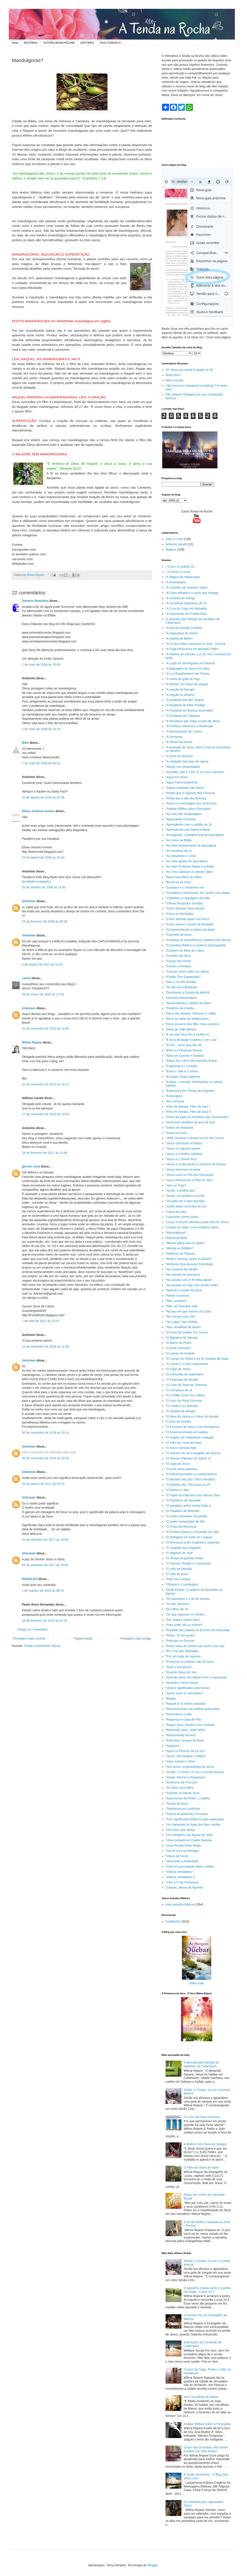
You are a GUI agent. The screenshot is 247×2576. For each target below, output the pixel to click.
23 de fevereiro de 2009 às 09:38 (44, 921)
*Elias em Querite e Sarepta (185, 1055)
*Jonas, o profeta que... (182, 1190)
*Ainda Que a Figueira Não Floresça (190, 793)
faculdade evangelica (36, 881)
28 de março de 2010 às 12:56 (43, 994)
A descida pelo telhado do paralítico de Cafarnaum (201, 2064)
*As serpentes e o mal (181, 856)
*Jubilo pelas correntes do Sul (186, 1206)
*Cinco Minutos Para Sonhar (185, 908)
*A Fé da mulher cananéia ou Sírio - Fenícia (196, 644)
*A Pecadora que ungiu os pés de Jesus (193, 721)
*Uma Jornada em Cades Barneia (189, 1840)
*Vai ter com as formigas (182, 1851)
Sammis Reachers (35, 601)
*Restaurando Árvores (181, 1735)
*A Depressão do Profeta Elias (186, 614)
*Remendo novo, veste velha (185, 1730)
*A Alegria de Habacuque (183, 577)
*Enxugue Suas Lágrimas (183, 1076)
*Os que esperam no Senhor (185, 1614)
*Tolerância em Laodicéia (183, 1808)
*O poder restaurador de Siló (185, 1521)
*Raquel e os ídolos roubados (186, 1703)
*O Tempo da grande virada (184, 1558)
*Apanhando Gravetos (181, 819)
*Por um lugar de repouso (183, 1656)
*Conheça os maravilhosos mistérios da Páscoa (198, 940)
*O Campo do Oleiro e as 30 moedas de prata (197, 1358)
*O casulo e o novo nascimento (187, 1364)
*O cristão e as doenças (182, 1406)
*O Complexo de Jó (179, 1390)
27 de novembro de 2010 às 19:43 (45, 1114)
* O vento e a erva (178, 572)
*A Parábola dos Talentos (183, 715)
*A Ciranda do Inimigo (180, 598)
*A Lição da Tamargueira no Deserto (190, 663)
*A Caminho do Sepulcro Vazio (186, 587)
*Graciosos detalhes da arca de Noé (190, 1122)
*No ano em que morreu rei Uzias (188, 1311)
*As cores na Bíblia (179, 840)
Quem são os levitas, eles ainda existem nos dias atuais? (205, 2449)
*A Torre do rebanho (179, 756)
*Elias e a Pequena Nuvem (184, 1050)
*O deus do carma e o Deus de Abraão (192, 1416)
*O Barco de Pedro (179, 1342)
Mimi (25, 742)
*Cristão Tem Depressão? (183, 977)
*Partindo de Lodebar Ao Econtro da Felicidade (198, 1630)
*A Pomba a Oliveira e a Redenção (189, 726)
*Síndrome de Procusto (182, 1782)
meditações (173, 1921)
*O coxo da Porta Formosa (184, 1400)
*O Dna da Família (178, 1421)
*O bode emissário (178, 1348)
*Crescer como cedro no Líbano (187, 971)
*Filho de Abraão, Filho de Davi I (188, 1106)
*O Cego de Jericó (178, 1369)
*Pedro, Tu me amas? (180, 1635)
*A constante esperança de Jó (186, 603)
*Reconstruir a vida (179, 1714)
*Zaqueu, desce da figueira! (184, 1887)
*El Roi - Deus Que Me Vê (184, 1045)
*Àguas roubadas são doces (185, 787)
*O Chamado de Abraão (182, 1379)
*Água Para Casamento (182, 782)
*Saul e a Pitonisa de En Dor (185, 1751)
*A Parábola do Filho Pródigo (185, 705)
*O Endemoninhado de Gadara (187, 1432)
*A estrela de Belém (179, 638)
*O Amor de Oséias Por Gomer (187, 1332)
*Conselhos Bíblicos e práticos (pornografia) (196, 945)
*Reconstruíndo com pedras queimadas (193, 1709)
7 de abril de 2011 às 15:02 (40, 1321)
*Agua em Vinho (177, 777)
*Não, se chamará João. (182, 1306)
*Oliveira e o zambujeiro (182, 1584)
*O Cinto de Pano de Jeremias (186, 1385)
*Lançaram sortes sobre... (183, 1216)
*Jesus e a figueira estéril (183, 1148)
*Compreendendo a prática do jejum (190, 929)
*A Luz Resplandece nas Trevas (187, 673)
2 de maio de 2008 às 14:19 (41, 729)
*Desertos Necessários (181, 998)
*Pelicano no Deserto (180, 1640)
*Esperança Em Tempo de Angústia (190, 1090)
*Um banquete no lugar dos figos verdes (193, 1824)
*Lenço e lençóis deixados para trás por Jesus (197, 1222)
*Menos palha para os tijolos (185, 1243)
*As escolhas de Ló (179, 851)
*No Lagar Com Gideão (182, 1322)
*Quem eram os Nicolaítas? (184, 1693)
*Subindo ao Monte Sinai (183, 1793)
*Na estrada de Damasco (183, 1274)
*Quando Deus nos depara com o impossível (196, 1677)
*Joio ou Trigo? (176, 1185)
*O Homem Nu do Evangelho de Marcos (193, 1453)
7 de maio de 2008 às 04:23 (41, 763)
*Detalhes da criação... (181, 1008)
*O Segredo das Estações (183, 1548)
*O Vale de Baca (177, 1574)
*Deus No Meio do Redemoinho (187, 1019)
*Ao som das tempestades (184, 814)
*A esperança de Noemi (182, 633)
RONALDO (30, 1579)
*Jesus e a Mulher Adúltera (184, 1154)
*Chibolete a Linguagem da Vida (188, 898)
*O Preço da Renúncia (181, 1526)
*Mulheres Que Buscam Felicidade (189, 1264)
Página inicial (83, 1638)
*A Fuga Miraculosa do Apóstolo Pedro (192, 649)
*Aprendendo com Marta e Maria (188, 829)
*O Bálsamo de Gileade (182, 1337)
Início (15, 42)
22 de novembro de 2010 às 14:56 (45, 1028)
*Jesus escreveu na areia (183, 1169)
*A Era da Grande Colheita (184, 628)
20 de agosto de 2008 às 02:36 (43, 797)
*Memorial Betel (176, 1238)
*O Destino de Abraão (180, 1411)
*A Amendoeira (176, 582)
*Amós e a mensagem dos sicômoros (191, 803)
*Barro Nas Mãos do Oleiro (184, 877)
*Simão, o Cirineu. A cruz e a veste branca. (195, 1772)
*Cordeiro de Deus (178, 955)
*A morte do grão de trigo (183, 679)
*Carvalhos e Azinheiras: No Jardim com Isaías (198, 892)
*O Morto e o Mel (177, 1490)
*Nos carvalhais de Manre (183, 1327)
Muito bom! (173, 375)
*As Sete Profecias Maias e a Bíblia (190, 866)
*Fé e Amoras (175, 1101)
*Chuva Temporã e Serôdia (184, 903)
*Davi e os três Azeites (181, 982)
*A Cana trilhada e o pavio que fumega (192, 593)
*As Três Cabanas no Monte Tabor (189, 872)
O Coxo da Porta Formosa (202, 2117)
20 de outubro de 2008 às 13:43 (44, 887)
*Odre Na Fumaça (178, 1579)
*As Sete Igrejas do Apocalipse (187, 861)
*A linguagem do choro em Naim (188, 668)
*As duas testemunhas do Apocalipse (191, 845)
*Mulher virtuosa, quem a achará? (189, 1259)
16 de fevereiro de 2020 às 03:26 (44, 1620)
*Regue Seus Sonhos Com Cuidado (190, 1725)
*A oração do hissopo (180, 689)
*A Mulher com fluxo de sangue (187, 684)
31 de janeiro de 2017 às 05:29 (43, 1484)
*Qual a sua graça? (179, 1667)
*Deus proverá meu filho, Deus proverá (192, 1024)
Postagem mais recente (29, 1638)
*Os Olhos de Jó (177, 1609)
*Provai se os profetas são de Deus (190, 1661)
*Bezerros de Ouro (178, 882)
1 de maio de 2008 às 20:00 (41, 664)
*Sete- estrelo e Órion (180, 1761)
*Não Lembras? (176, 1301)
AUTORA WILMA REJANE (59, 42)
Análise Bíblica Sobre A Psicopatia (207, 2424)
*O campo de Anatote (180, 1353)
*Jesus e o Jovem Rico (181, 1159)
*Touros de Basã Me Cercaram (187, 1814)
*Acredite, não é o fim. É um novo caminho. (195, 772)
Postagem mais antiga (135, 1638)
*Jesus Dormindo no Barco (184, 1143)
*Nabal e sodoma (177, 1295)
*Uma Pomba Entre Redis (183, 1845)
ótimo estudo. (175, 380)
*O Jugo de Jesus (178, 1463)
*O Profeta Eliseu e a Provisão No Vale (192, 1532)
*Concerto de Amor (179, 934)
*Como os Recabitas (180, 913)
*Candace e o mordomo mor (185, 887)
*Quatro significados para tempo (188, 1688)
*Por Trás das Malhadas (182, 1651)
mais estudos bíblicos (180, 1904)
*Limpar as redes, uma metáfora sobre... (193, 1227)
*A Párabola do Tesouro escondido (189, 710)
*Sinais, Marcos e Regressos (185, 1777)
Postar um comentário (32, 1629)
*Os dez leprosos (177, 1604)
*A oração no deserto (180, 695)
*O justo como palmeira (182, 1469)
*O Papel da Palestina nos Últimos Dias (193, 1495)
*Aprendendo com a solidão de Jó (189, 824)
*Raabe (171, 1698)
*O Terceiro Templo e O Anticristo (188, 1563)
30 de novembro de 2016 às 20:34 (45, 1458)
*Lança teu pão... (177, 1211)
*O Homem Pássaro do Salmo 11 (188, 1458)
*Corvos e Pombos (178, 966)
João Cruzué (174, 539)
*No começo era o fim (180, 1316)
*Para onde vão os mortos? (184, 1625)
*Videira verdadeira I (180, 1872)
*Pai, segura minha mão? (183, 1619)
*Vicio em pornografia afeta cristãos (190, 1866)
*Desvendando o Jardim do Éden (188, 1003)
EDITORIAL (31, 42)
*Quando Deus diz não (181, 1672)
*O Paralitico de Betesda (182, 1511)
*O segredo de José (179, 1553)
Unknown (29, 901)
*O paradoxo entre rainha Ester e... (189, 1505)
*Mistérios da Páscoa (180, 1253)
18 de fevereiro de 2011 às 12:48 (44, 1152)
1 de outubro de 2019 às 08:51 (43, 1590)
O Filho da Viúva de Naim (201, 2167)
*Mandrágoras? (176, 1232)
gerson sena (31, 1166)
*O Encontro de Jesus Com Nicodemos (192, 1427)
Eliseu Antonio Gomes (38, 811)
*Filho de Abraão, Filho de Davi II (188, 1111)
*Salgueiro (173, 1745)
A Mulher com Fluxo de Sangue (205, 2144)
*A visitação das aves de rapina (187, 761)
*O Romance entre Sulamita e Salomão (193, 1542)
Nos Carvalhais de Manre (201, 2397)
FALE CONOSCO (110, 42)
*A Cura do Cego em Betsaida (186, 608)
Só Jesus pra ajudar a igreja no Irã (189, 369)
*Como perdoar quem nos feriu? (187, 919)
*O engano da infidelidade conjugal (189, 1437)
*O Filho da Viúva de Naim (184, 1442)
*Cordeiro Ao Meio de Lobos (185, 950)
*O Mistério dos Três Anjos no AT (188, 1484)
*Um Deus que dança (180, 1830)
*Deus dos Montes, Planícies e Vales (191, 1013)
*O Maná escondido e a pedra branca (191, 1474)
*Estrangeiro (174, 1096)
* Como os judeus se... (181, 566)
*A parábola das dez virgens (185, 700)
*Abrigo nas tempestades (183, 766)
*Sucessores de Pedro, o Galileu (188, 1798)
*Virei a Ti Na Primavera (182, 1882)
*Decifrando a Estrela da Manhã (187, 992)
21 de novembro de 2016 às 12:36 (45, 1346)
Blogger (152, 2565)
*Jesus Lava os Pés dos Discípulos (190, 1175)
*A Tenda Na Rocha (179, 742)
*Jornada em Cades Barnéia (185, 1201)
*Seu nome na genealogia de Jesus (190, 1766)
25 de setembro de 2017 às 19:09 (45, 1565)
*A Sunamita (174, 736)
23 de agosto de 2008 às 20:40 (43, 857)
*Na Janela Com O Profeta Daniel (189, 1280)
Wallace (171, 549)
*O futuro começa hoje (181, 1448)
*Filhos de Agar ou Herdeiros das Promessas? (197, 1117)
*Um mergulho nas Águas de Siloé (189, 1835)
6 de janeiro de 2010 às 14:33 (42, 964)
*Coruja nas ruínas (178, 961)
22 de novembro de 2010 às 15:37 (45, 1084)
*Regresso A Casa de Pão (183, 1719)
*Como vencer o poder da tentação (189, 924)
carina (26, 978)
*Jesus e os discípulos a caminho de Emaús (196, 1164)
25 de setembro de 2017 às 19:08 (45, 1539)
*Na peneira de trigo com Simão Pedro (192, 1285)
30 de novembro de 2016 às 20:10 (45, 1432)
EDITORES (87, 42)
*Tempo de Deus (177, 1803)
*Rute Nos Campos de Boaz (185, 1740)
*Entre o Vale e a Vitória (182, 1071)
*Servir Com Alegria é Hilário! (186, 1756)
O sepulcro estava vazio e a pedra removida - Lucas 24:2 (207, 2290)
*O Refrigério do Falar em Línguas (189, 1537)
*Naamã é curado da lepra (184, 1290)
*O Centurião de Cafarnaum (185, 1374)
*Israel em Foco (176, 1133)
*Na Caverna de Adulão (182, 1269)
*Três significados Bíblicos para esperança (195, 1819)
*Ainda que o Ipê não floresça (186, 798)
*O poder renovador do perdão (186, 1516)
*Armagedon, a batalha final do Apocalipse (195, 835)
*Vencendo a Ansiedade (182, 1861)
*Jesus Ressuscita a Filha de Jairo (189, 1180)
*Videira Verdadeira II (180, 1877)
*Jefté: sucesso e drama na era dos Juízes (195, 1138)
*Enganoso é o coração (182, 1066)
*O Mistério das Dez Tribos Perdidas (190, 1479)
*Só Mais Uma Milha (180, 1787)
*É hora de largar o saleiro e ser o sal (191, 1039)
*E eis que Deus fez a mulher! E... (189, 1034)
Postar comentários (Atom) (42, 1646)
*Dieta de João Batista (181, 1029)
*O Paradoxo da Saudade (183, 1500)
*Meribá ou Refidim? (180, 1248)
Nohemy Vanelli (176, 544)
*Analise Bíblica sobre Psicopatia (188, 808)
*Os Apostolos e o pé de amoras (188, 1599)
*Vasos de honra (177, 1856)
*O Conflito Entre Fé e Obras (185, 1395)
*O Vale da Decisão (179, 1568)
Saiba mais (196, 1983)
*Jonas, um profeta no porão (185, 1196)
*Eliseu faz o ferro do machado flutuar (191, 1060)
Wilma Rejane (32, 1042)
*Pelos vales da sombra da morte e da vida (195, 1646)
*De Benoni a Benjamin (182, 987)
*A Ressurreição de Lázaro (184, 731)
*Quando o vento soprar (182, 1682)
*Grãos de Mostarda (179, 1127)
